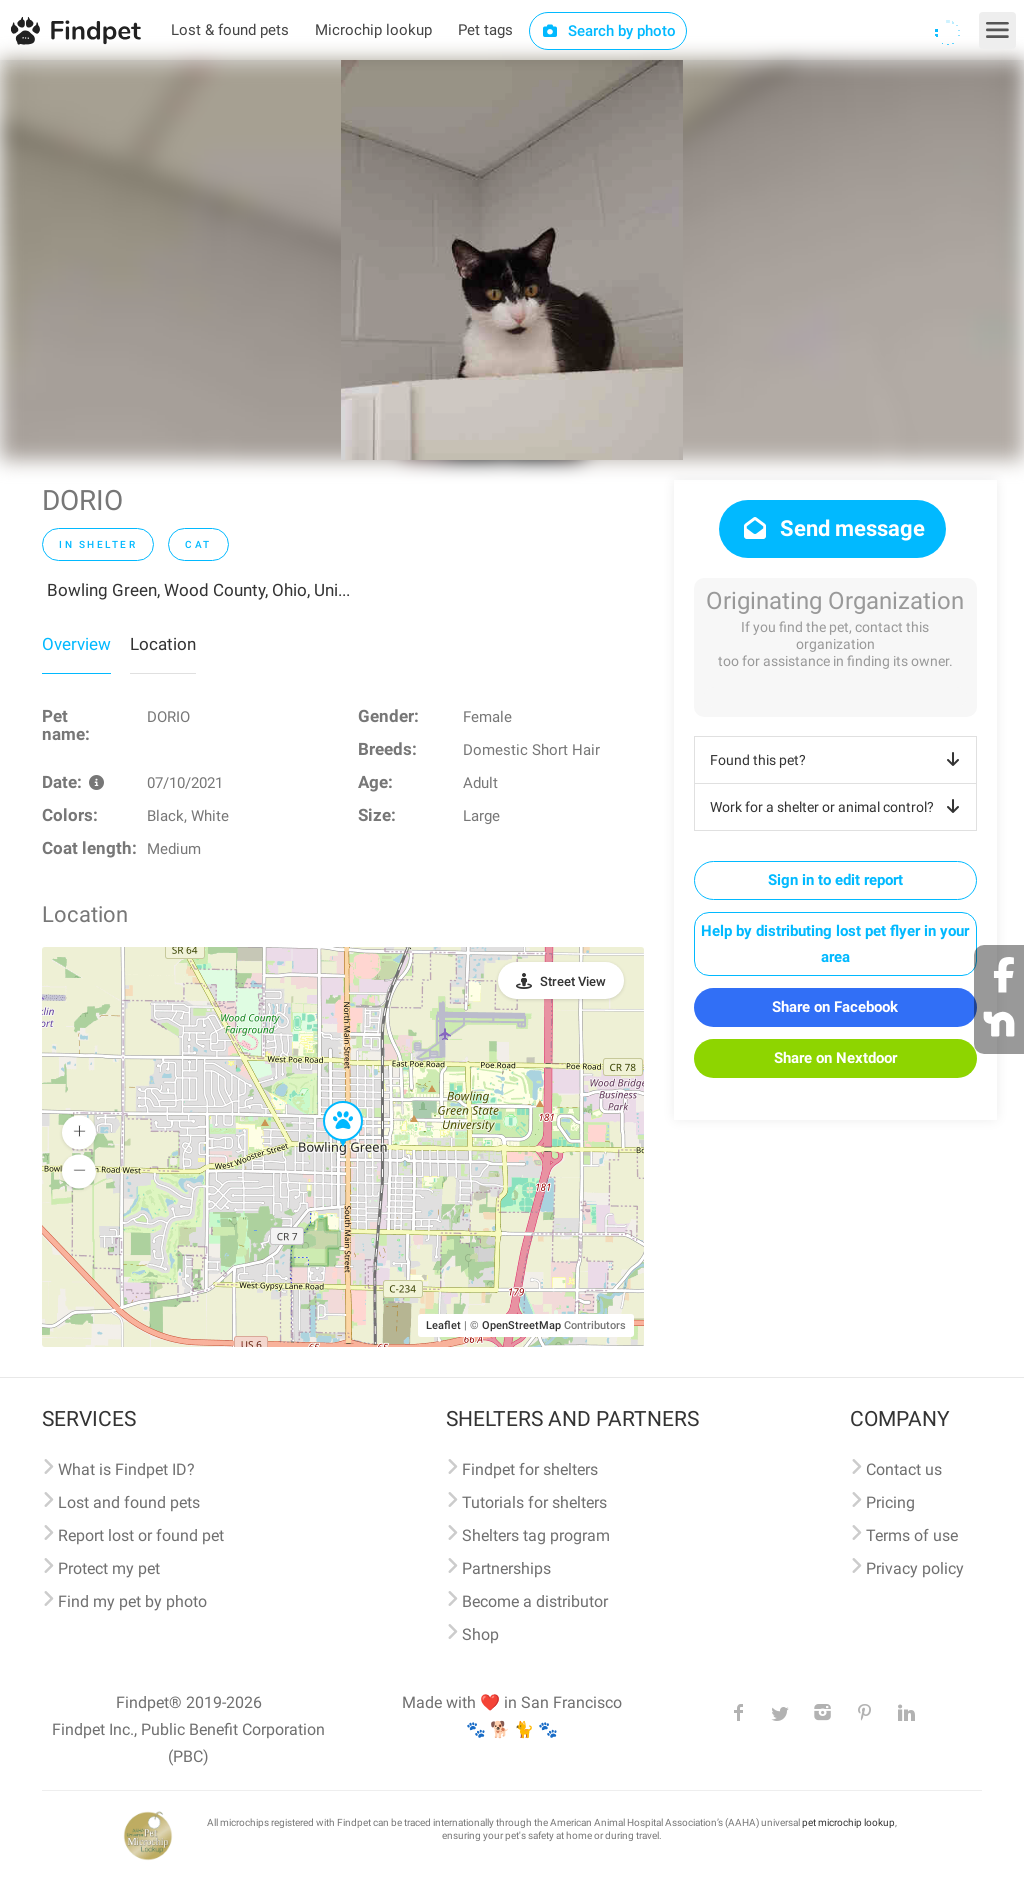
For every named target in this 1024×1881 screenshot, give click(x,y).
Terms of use (912, 1535)
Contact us (904, 1469)
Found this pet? (838, 760)
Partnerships (506, 1568)
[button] (329, 1102)
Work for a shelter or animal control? (838, 807)
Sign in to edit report (835, 880)
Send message (832, 528)
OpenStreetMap (521, 1325)
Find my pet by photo (132, 1601)
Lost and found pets (129, 1502)
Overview (76, 644)
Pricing (890, 1502)
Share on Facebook (835, 1007)
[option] (512, 260)
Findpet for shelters (530, 1469)
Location (163, 644)
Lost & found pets (230, 30)
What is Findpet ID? (126, 1469)
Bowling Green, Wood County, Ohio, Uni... (198, 590)
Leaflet (443, 1325)
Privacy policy (915, 1568)
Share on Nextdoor (835, 1058)
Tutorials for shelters (534, 1502)
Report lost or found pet (141, 1535)
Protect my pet (109, 1568)
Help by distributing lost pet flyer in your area (835, 944)
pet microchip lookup (848, 1822)
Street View (573, 981)
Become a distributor (535, 1601)
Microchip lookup (373, 30)
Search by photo (608, 31)
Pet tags (485, 30)
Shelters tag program (536, 1535)
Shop (480, 1634)
